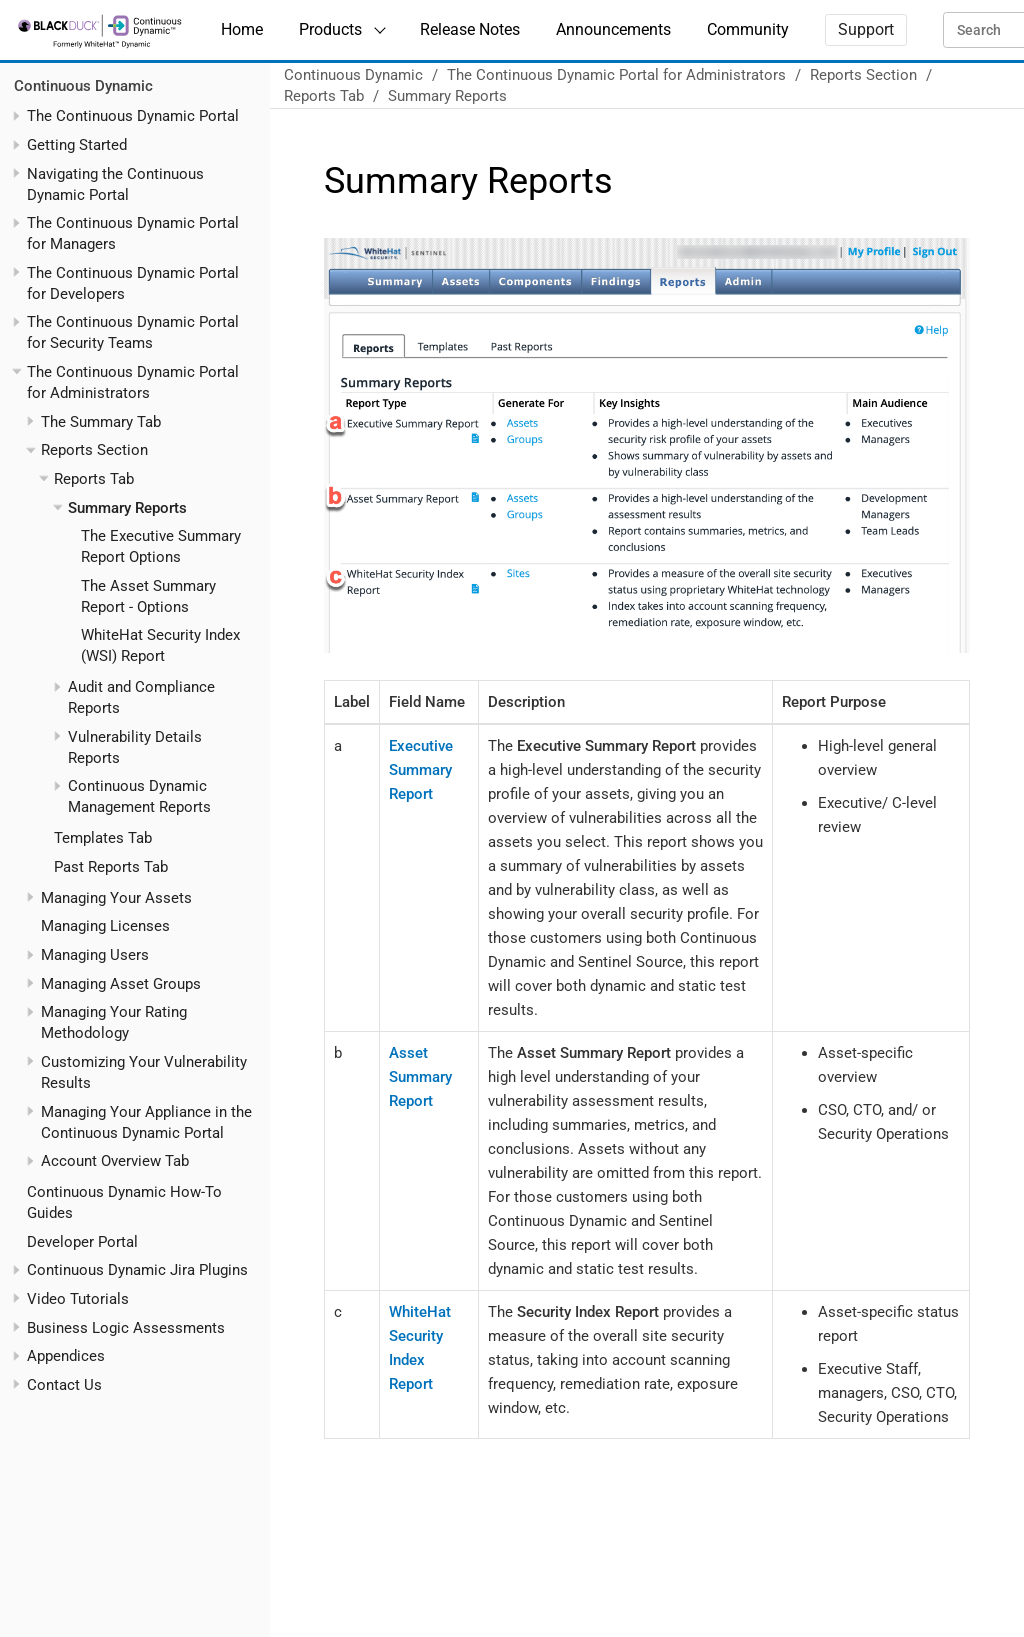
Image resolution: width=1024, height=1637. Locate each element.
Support (866, 29)
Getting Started (77, 145)
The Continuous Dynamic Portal (133, 116)
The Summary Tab (101, 422)
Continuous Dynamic (83, 86)
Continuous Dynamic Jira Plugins (137, 1270)
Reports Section (94, 450)
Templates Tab (103, 838)
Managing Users (95, 955)
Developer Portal (82, 1242)
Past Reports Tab (111, 867)
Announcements (613, 29)
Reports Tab (94, 479)
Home (242, 29)
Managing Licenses (105, 926)
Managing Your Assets (116, 898)
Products (330, 29)
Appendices (66, 1356)
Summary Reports (127, 508)
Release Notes (470, 29)
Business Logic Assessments (126, 1328)
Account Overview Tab (115, 1161)
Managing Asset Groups (121, 984)
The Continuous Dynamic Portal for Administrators (616, 75)
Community (748, 29)
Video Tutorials (78, 1299)
